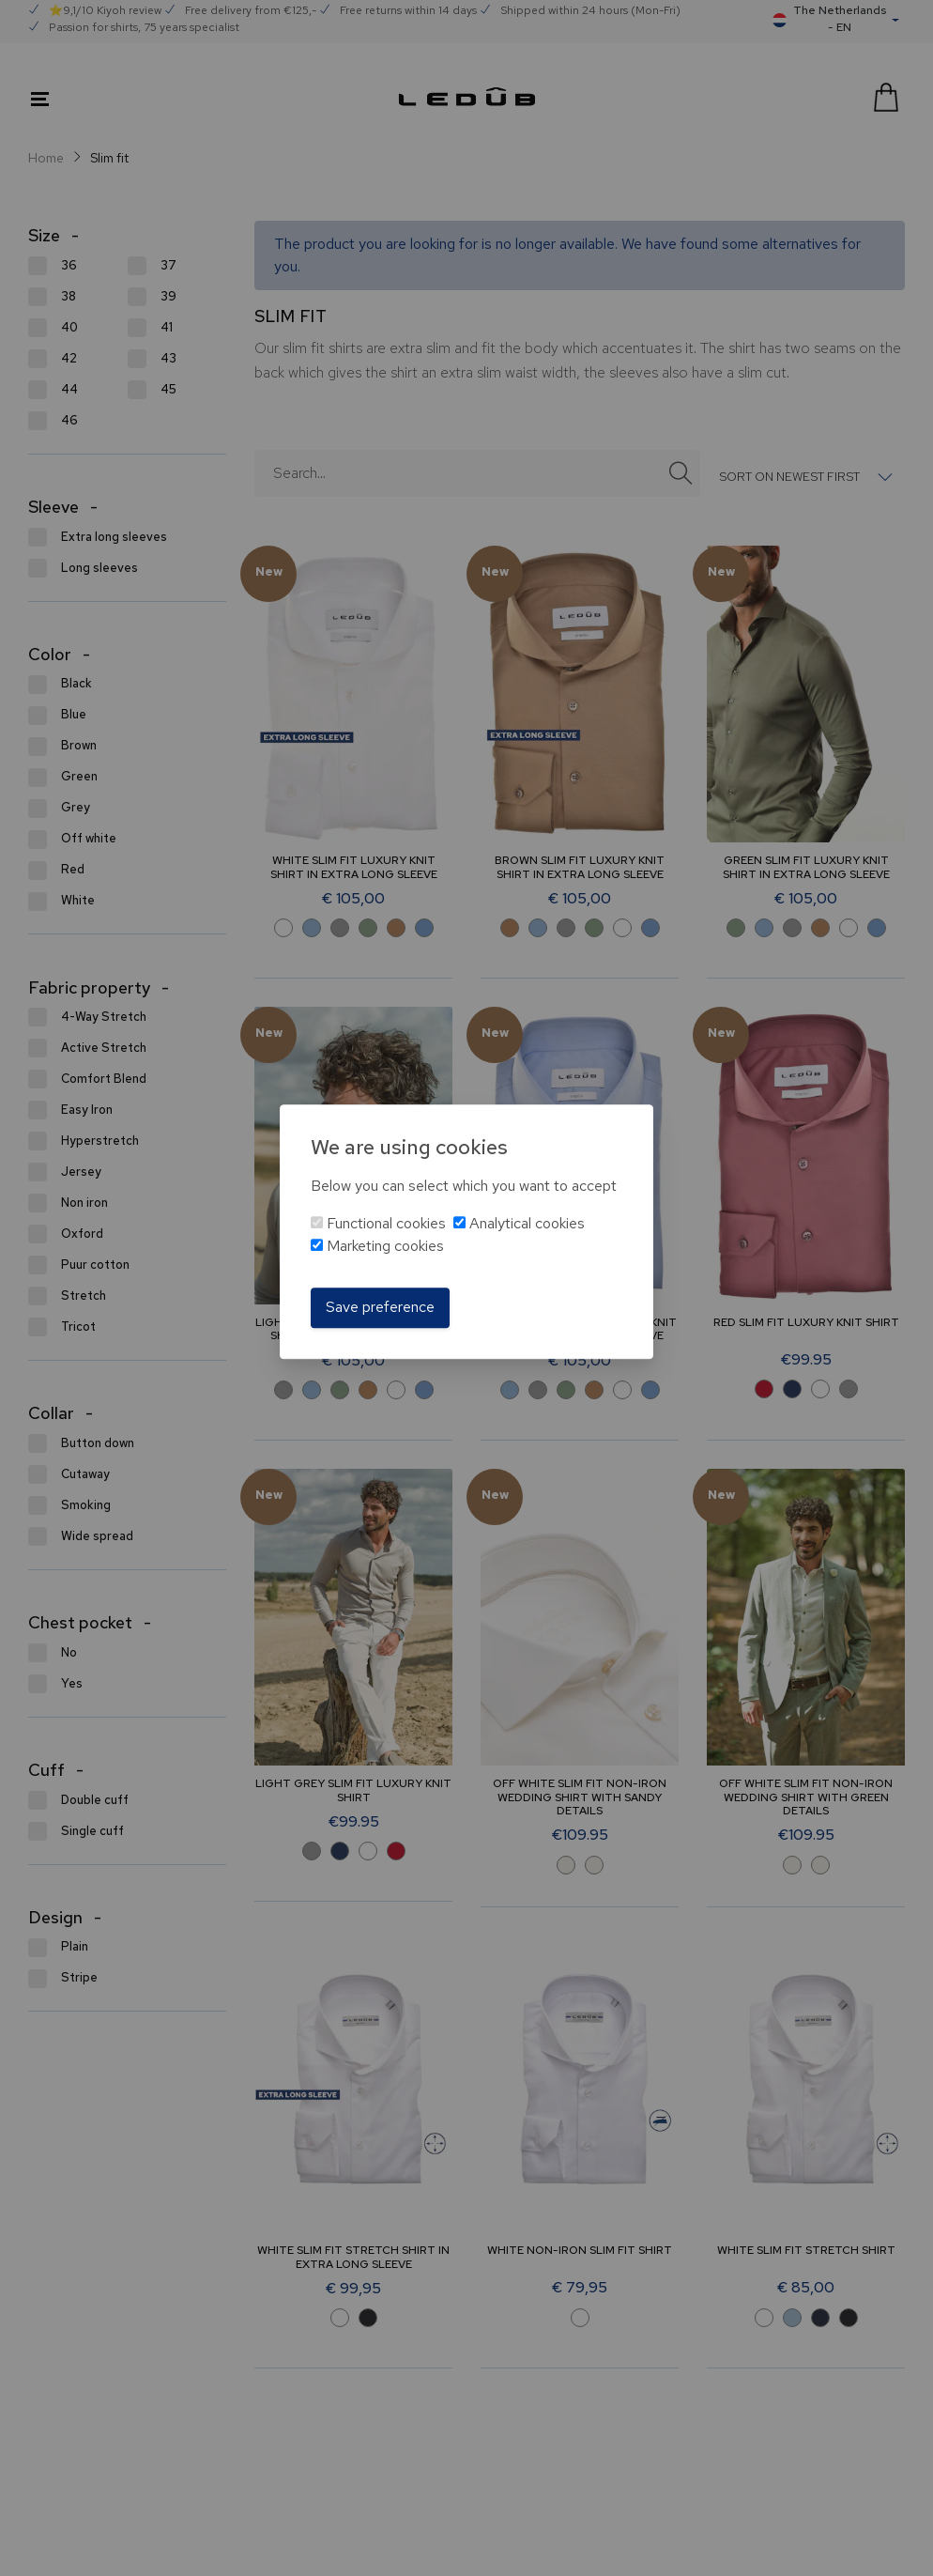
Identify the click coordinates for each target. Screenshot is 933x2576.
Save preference (380, 1308)
